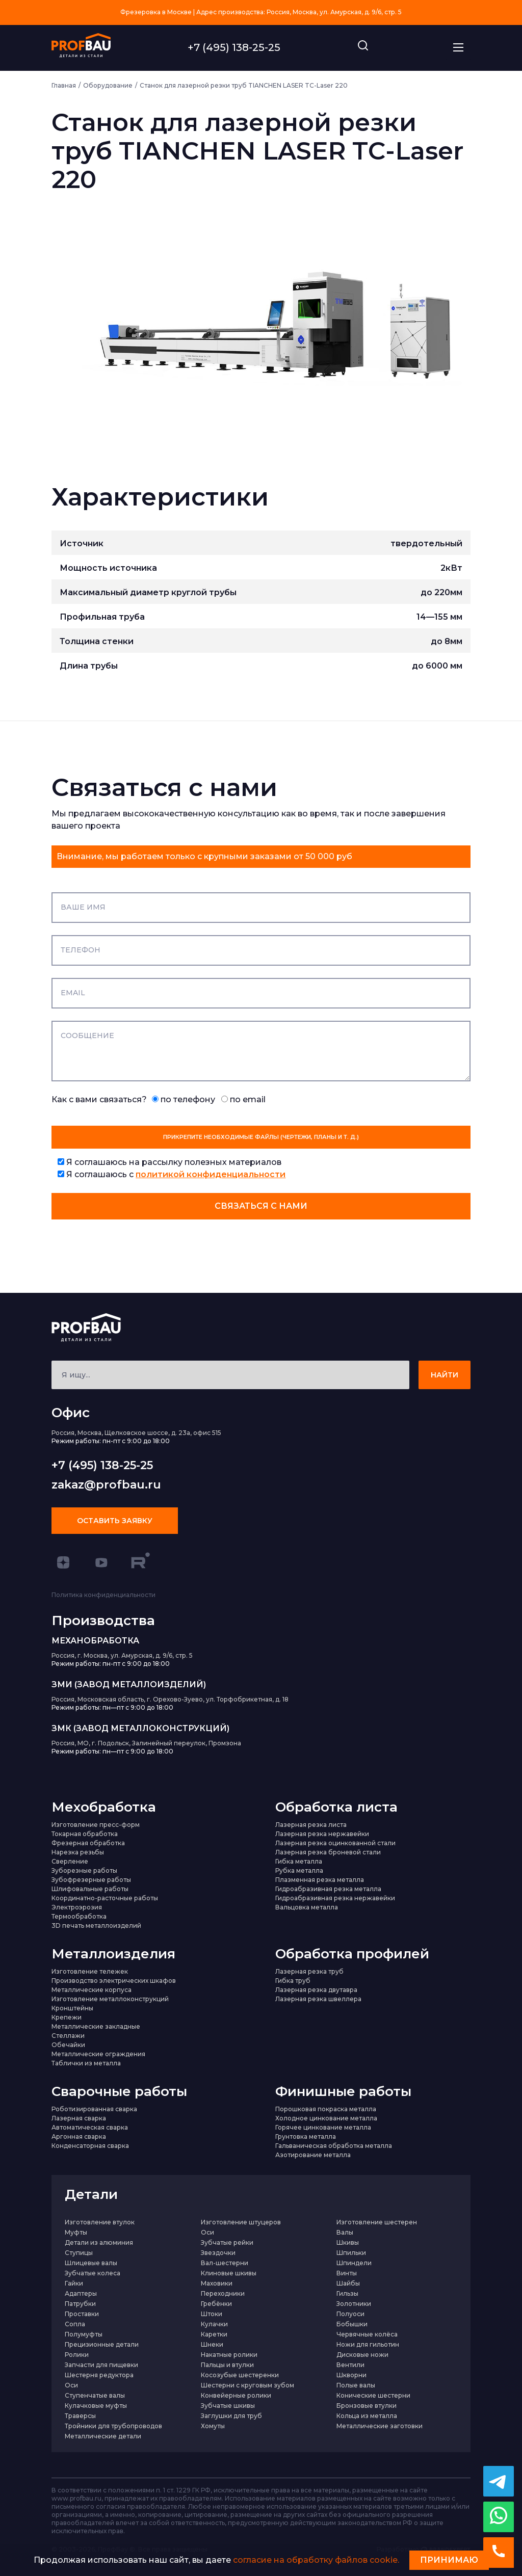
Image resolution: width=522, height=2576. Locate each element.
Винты (346, 2273)
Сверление (69, 1861)
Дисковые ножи (362, 2354)
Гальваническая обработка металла (333, 2145)
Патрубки (80, 2303)
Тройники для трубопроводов (113, 2426)
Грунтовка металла (305, 2136)
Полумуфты (83, 2334)
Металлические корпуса (91, 1990)
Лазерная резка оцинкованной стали (335, 1843)
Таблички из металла (86, 2063)
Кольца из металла (366, 2416)
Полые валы (355, 2385)
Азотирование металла (313, 2155)
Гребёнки (216, 2303)
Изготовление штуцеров (241, 2222)
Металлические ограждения (98, 2054)
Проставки (82, 2314)
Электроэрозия (76, 1907)
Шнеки (212, 2344)
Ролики (77, 2354)
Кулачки (214, 2324)
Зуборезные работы (84, 1870)
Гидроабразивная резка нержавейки (335, 1898)
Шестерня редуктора (99, 2375)
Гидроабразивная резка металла (328, 1889)
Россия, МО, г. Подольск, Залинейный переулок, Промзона (146, 1743)
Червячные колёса (367, 2334)
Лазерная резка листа (311, 1824)
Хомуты (213, 2426)
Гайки (74, 2283)
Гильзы (347, 2293)
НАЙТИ (444, 1374)
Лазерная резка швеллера (318, 1999)
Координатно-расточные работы (104, 1898)
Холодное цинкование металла (326, 2118)
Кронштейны (72, 2008)
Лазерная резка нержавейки (322, 1834)
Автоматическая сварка (89, 2127)
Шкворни (351, 2375)
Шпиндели (354, 2263)
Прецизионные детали (102, 2344)
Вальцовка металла (306, 1907)
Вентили (350, 2365)
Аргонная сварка (78, 2136)
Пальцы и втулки (227, 2365)
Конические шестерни (373, 2395)
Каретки (214, 2334)
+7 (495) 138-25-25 (234, 47)
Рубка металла (299, 1870)
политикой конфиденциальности (210, 1174)
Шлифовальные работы (89, 1889)
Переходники (223, 2293)
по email (243, 1099)
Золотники (353, 2303)
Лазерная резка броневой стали (328, 1852)
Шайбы (348, 2283)
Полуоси (350, 2314)
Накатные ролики (229, 2354)
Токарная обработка (84, 1834)
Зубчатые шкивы (228, 2405)
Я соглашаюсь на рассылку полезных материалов (169, 1162)
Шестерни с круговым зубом (247, 2385)
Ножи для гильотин (367, 2344)
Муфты (76, 2232)
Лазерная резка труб (309, 1971)
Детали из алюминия (99, 2242)
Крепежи (66, 2017)
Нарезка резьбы (77, 1852)
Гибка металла (298, 1861)
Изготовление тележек (89, 1971)
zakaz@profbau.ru (106, 1485)
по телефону (183, 1099)
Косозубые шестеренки (240, 2375)
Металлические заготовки (379, 2426)
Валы (344, 2232)
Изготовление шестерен (376, 2222)
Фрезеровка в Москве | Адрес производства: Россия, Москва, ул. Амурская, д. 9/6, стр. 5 (261, 12)
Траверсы (80, 2416)
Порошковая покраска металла (325, 2109)
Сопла (75, 2324)
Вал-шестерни (224, 2263)
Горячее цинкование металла (323, 2127)
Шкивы (347, 2242)
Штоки (211, 2314)
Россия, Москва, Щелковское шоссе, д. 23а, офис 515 (136, 1433)
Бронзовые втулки (366, 2405)
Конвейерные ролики (236, 2395)
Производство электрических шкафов (113, 1980)
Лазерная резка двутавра (316, 1990)
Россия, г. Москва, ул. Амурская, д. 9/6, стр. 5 (122, 1655)
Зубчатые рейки (227, 2242)
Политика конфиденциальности (103, 1595)
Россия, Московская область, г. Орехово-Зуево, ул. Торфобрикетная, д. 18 (170, 1699)
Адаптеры (81, 2293)
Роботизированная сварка (94, 2109)
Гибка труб (292, 1980)
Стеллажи (68, 2035)
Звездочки (218, 2252)
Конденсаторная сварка (90, 2145)
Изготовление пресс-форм (95, 1824)
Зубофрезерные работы (91, 1879)
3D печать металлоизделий (96, 1925)
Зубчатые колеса (92, 2273)
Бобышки (352, 2324)
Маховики (216, 2283)
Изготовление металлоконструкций (110, 1999)
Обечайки (68, 2045)
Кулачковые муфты (96, 2405)
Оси (207, 2232)
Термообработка (79, 1916)
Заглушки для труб (231, 2416)
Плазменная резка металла (319, 1879)
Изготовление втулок (100, 2222)
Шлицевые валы (91, 2263)
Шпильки (351, 2252)
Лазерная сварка (78, 2118)
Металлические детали (103, 2436)
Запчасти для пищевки (101, 2365)
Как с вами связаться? (158, 1099)
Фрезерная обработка (88, 1843)
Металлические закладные (95, 2026)
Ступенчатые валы (95, 2395)
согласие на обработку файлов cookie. (316, 2560)
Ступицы (79, 2252)
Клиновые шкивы (228, 2273)
